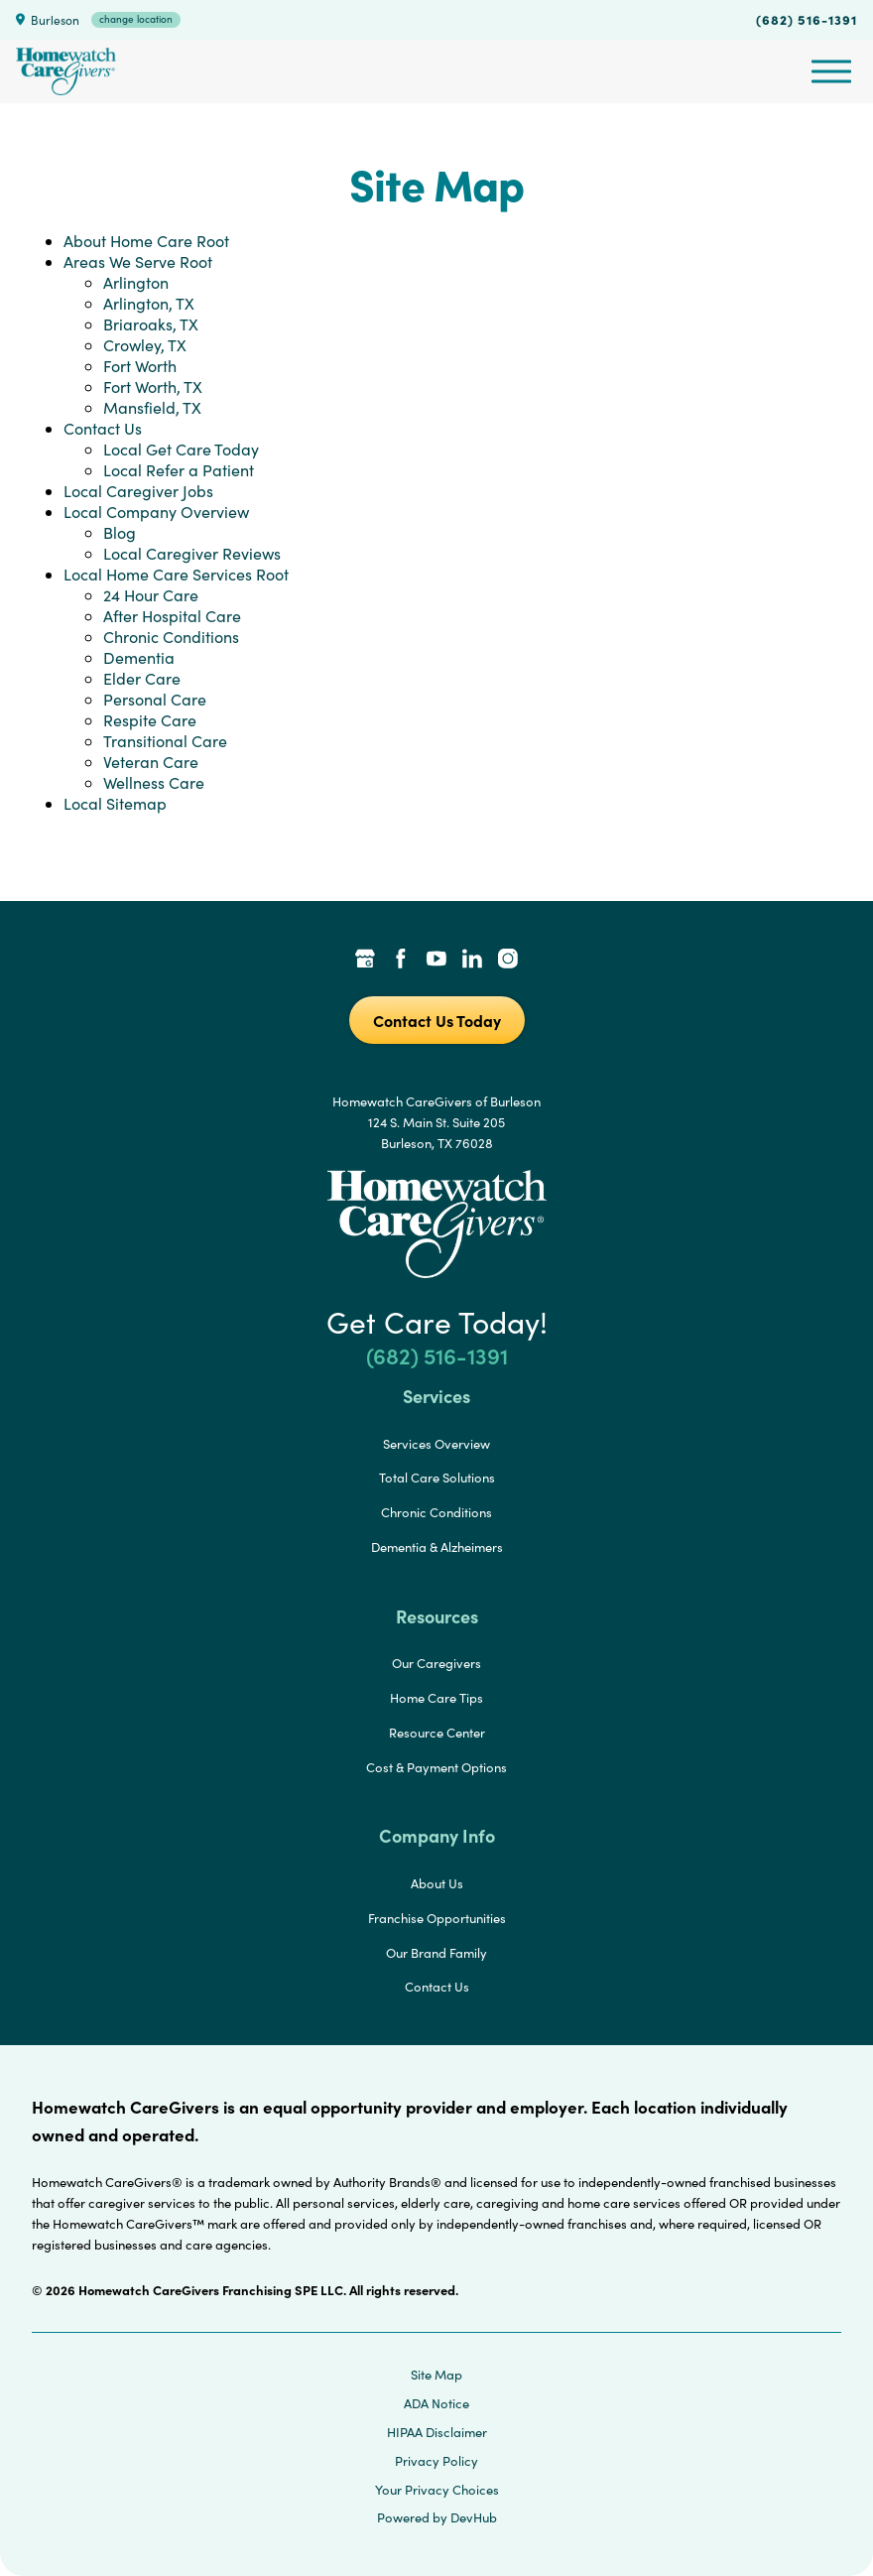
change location (136, 19)
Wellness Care (153, 782)
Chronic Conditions (171, 636)
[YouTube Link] (436, 960)
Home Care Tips (436, 1698)
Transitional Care (165, 740)
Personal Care (154, 699)
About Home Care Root (146, 240)
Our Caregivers (436, 1663)
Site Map (436, 2374)
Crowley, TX (145, 344)
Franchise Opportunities (437, 1918)
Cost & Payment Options (436, 1767)
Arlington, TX (148, 303)
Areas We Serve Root (137, 261)
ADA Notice (436, 2403)
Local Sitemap (115, 803)
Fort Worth (140, 365)
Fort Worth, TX (152, 386)
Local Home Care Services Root (176, 574)
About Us (437, 1883)
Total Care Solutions (437, 1477)
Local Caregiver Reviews (192, 553)
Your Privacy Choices (437, 2490)
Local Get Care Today (181, 449)
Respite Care (149, 719)
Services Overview (436, 1444)
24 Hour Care (150, 594)
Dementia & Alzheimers (437, 1547)
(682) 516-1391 (806, 19)
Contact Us (102, 428)
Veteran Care (150, 761)
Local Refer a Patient (178, 469)
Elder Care (142, 678)
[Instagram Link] (508, 960)
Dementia (139, 657)
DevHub (473, 2517)
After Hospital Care (172, 615)
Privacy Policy (436, 2461)
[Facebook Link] (401, 960)
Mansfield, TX (152, 407)
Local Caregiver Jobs (138, 490)
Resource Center (437, 1732)
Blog (119, 532)
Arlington (136, 282)
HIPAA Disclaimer (437, 2432)
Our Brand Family (436, 1953)
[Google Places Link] (365, 960)
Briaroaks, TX (150, 324)
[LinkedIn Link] (472, 960)
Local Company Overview (156, 511)
